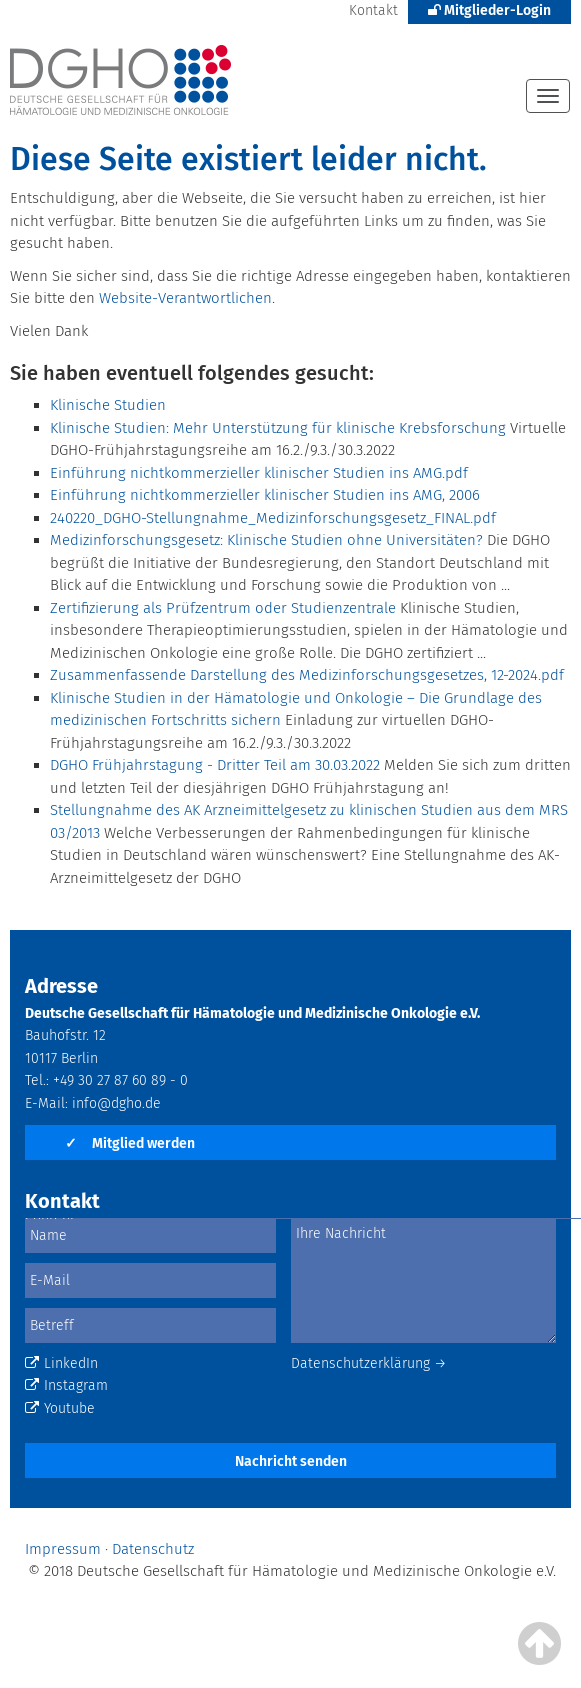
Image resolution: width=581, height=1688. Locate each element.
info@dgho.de (116, 1103)
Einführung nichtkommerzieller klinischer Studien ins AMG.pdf (259, 473)
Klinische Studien (108, 405)
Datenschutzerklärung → (369, 1363)
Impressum (63, 1549)
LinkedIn (61, 1363)
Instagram (66, 1385)
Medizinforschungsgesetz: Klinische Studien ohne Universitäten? (266, 540)
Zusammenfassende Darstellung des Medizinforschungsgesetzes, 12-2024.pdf (307, 675)
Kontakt (373, 10)
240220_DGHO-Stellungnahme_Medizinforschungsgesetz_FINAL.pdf (273, 518)
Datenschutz (153, 1549)
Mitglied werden (130, 1143)
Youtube (60, 1408)
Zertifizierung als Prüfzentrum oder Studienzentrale (223, 608)
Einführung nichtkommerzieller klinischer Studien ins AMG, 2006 (265, 495)
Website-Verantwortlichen (185, 298)
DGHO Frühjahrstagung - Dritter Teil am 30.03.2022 (215, 765)
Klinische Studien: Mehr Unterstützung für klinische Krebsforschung (278, 428)
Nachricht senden (291, 1461)
